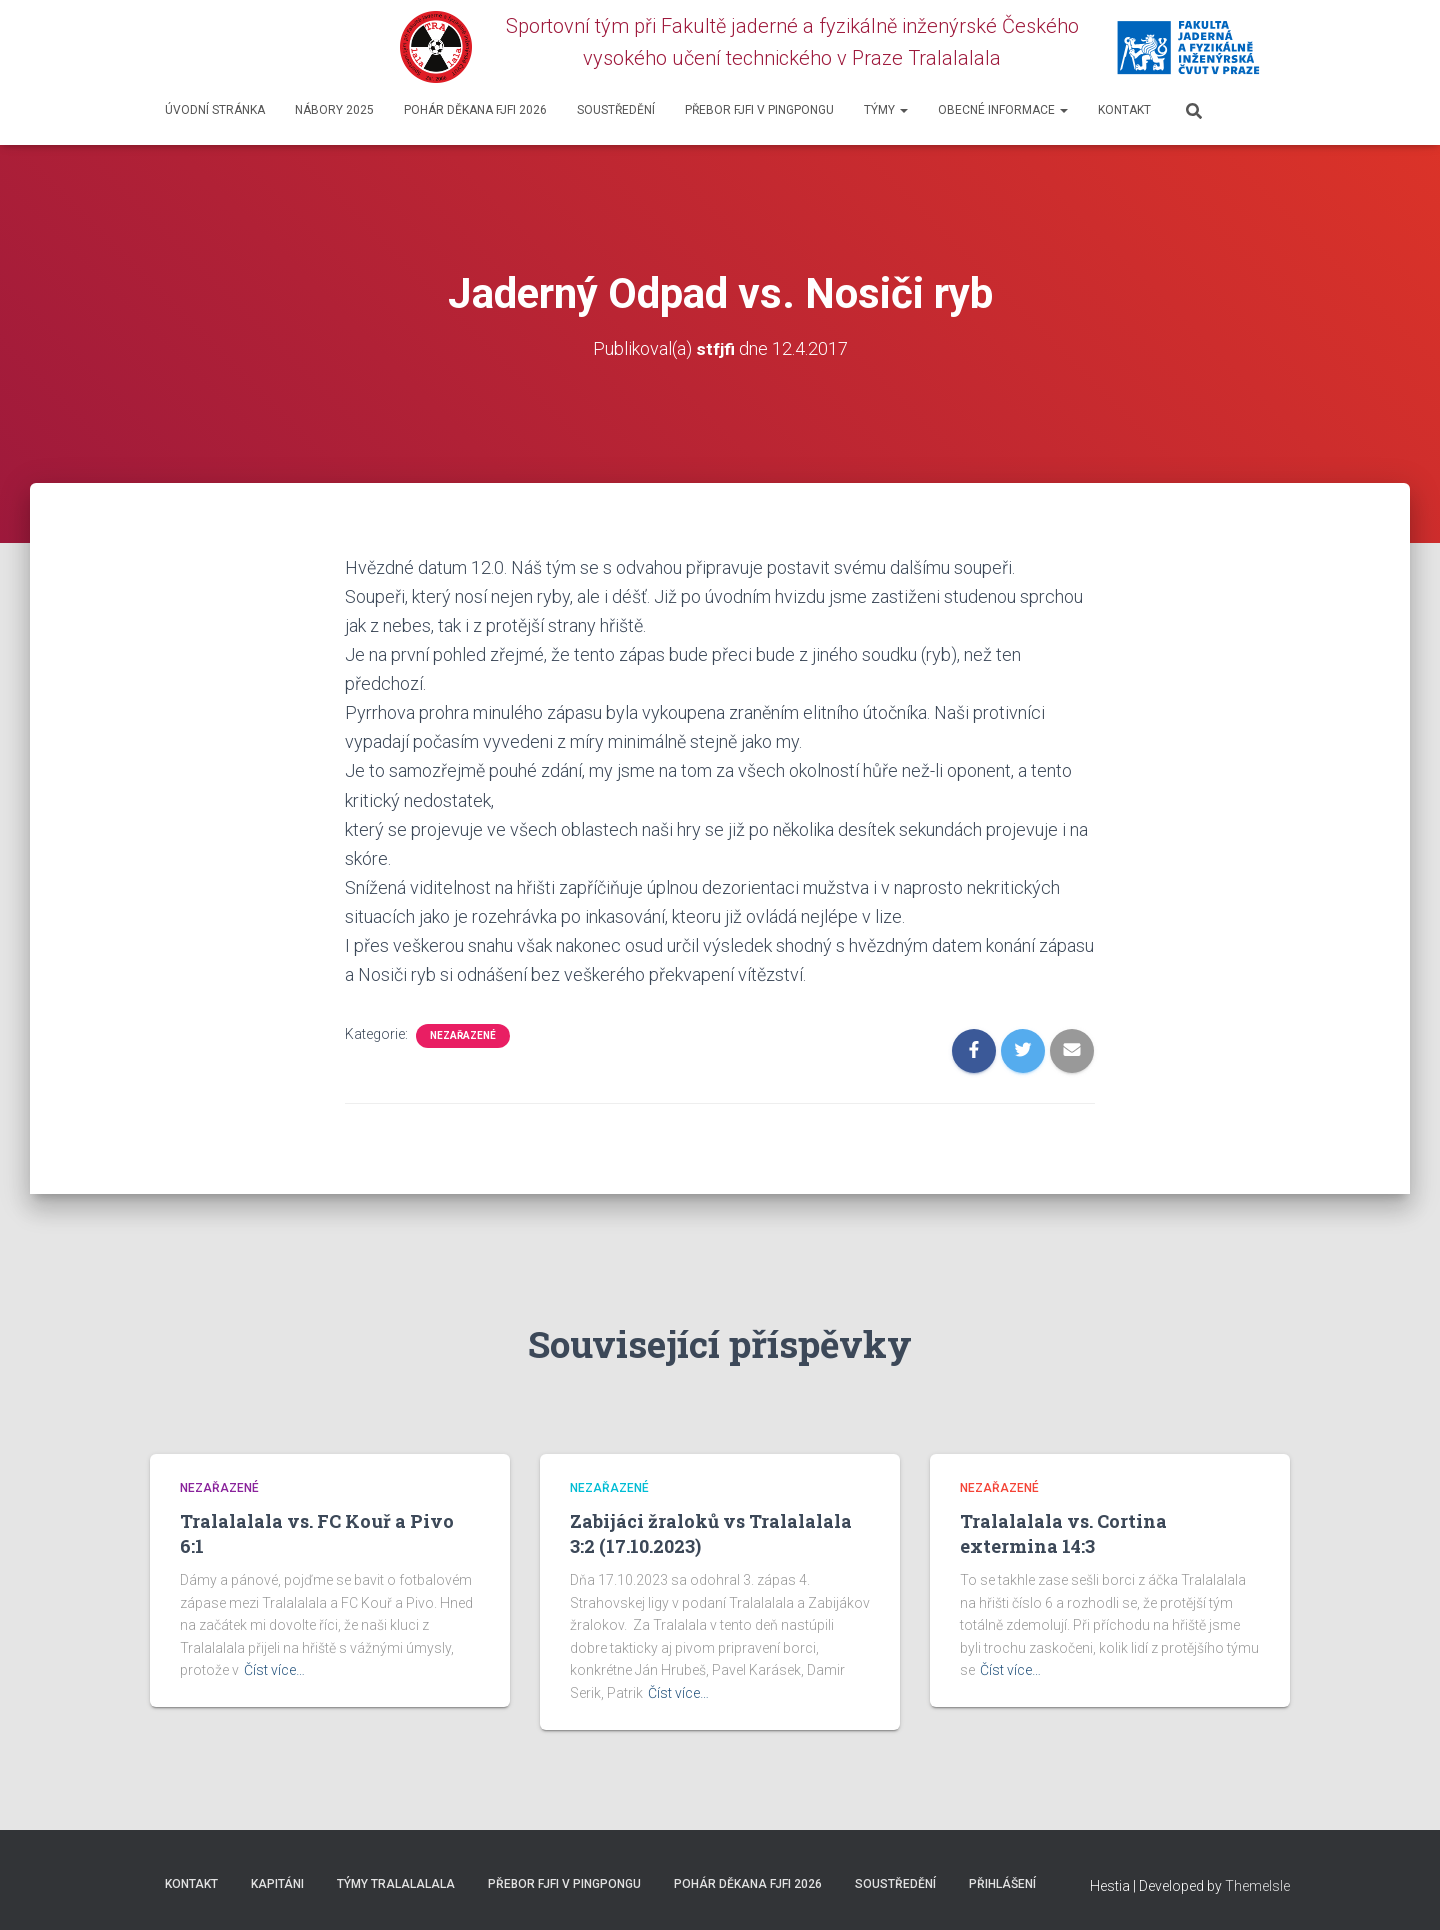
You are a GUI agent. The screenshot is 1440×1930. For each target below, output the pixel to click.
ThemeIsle (1257, 1886)
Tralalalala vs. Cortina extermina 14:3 (1063, 1533)
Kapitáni (277, 1884)
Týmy (886, 110)
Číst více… (274, 1670)
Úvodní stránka (215, 110)
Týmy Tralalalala (396, 1884)
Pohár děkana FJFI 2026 (475, 110)
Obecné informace (1003, 110)
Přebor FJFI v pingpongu (759, 110)
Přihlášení (1002, 1884)
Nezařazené (463, 1035)
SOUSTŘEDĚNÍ (616, 110)
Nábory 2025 (334, 110)
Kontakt (1124, 110)
